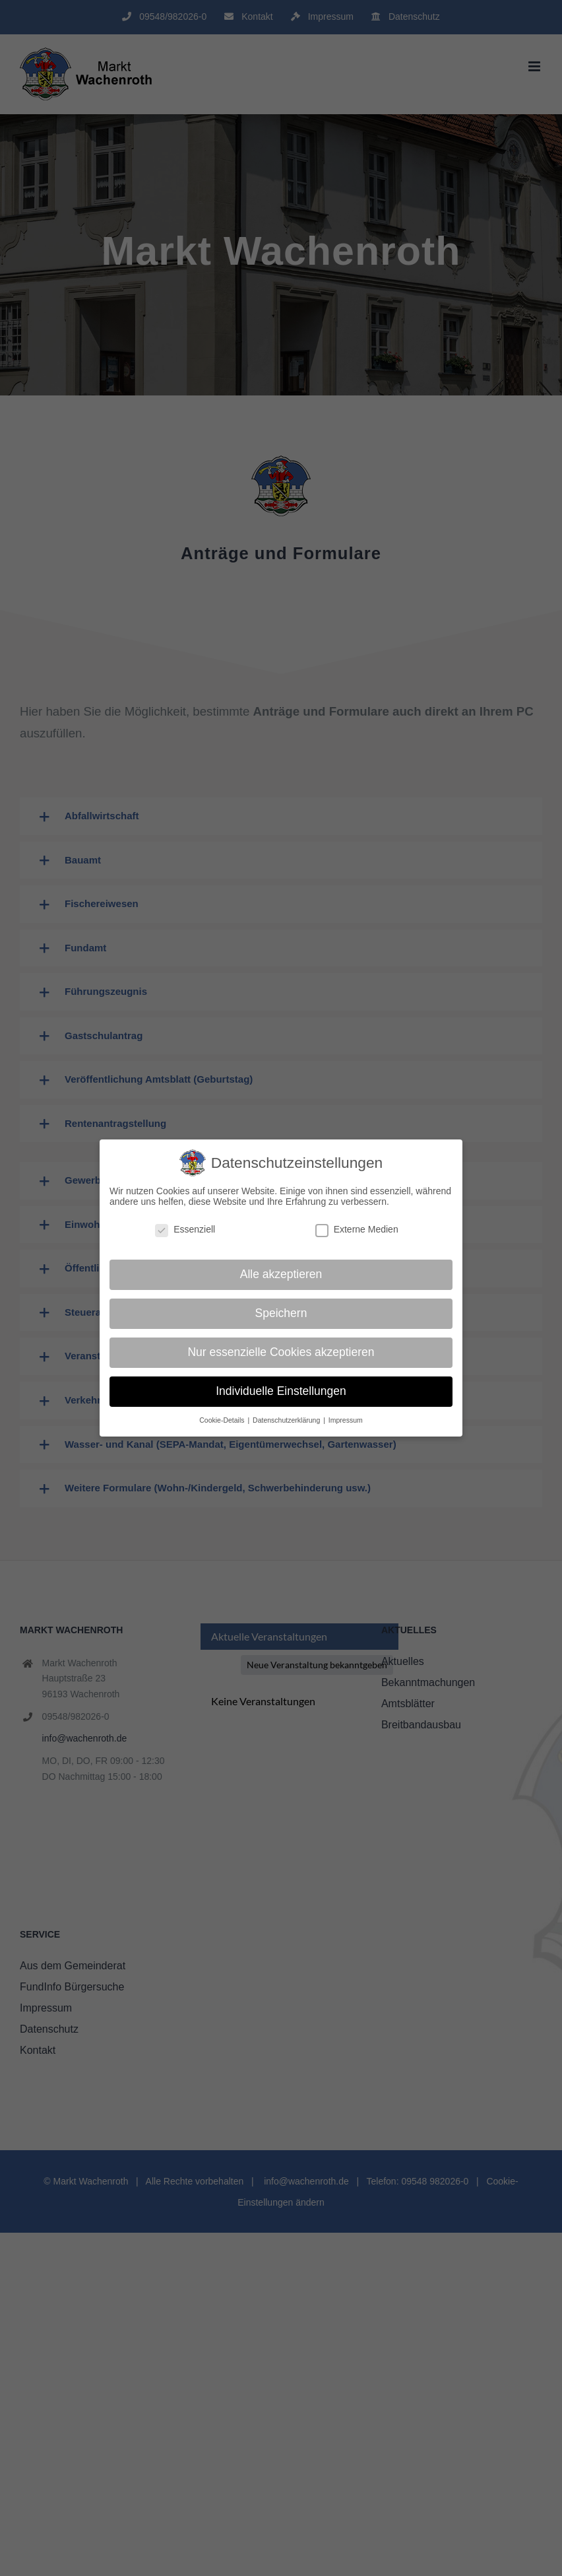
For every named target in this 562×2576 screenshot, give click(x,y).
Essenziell (185, 1229)
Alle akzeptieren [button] (281, 1274)
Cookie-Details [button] (222, 1420)
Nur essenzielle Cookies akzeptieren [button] (280, 1352)
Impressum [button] (345, 1420)
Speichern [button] (281, 1313)
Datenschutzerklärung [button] (287, 1420)
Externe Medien (356, 1229)
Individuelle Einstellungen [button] (281, 1391)
